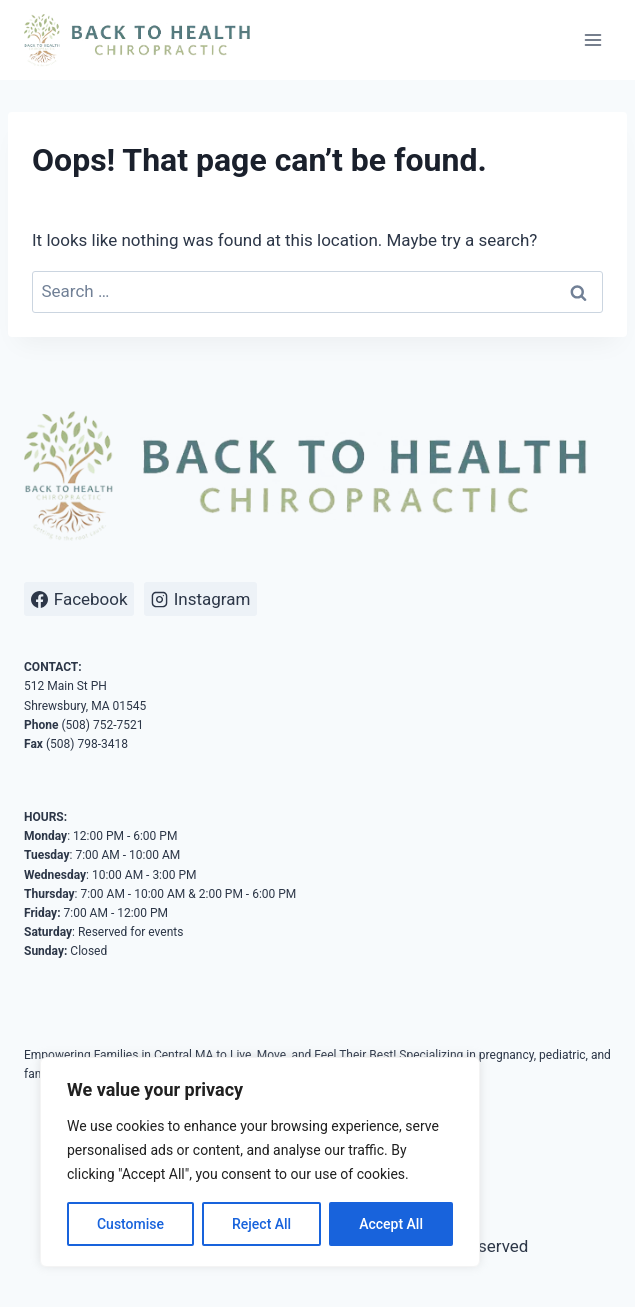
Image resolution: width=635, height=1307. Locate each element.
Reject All (261, 1224)
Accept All (391, 1224)
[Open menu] (592, 39)
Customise (130, 1224)
